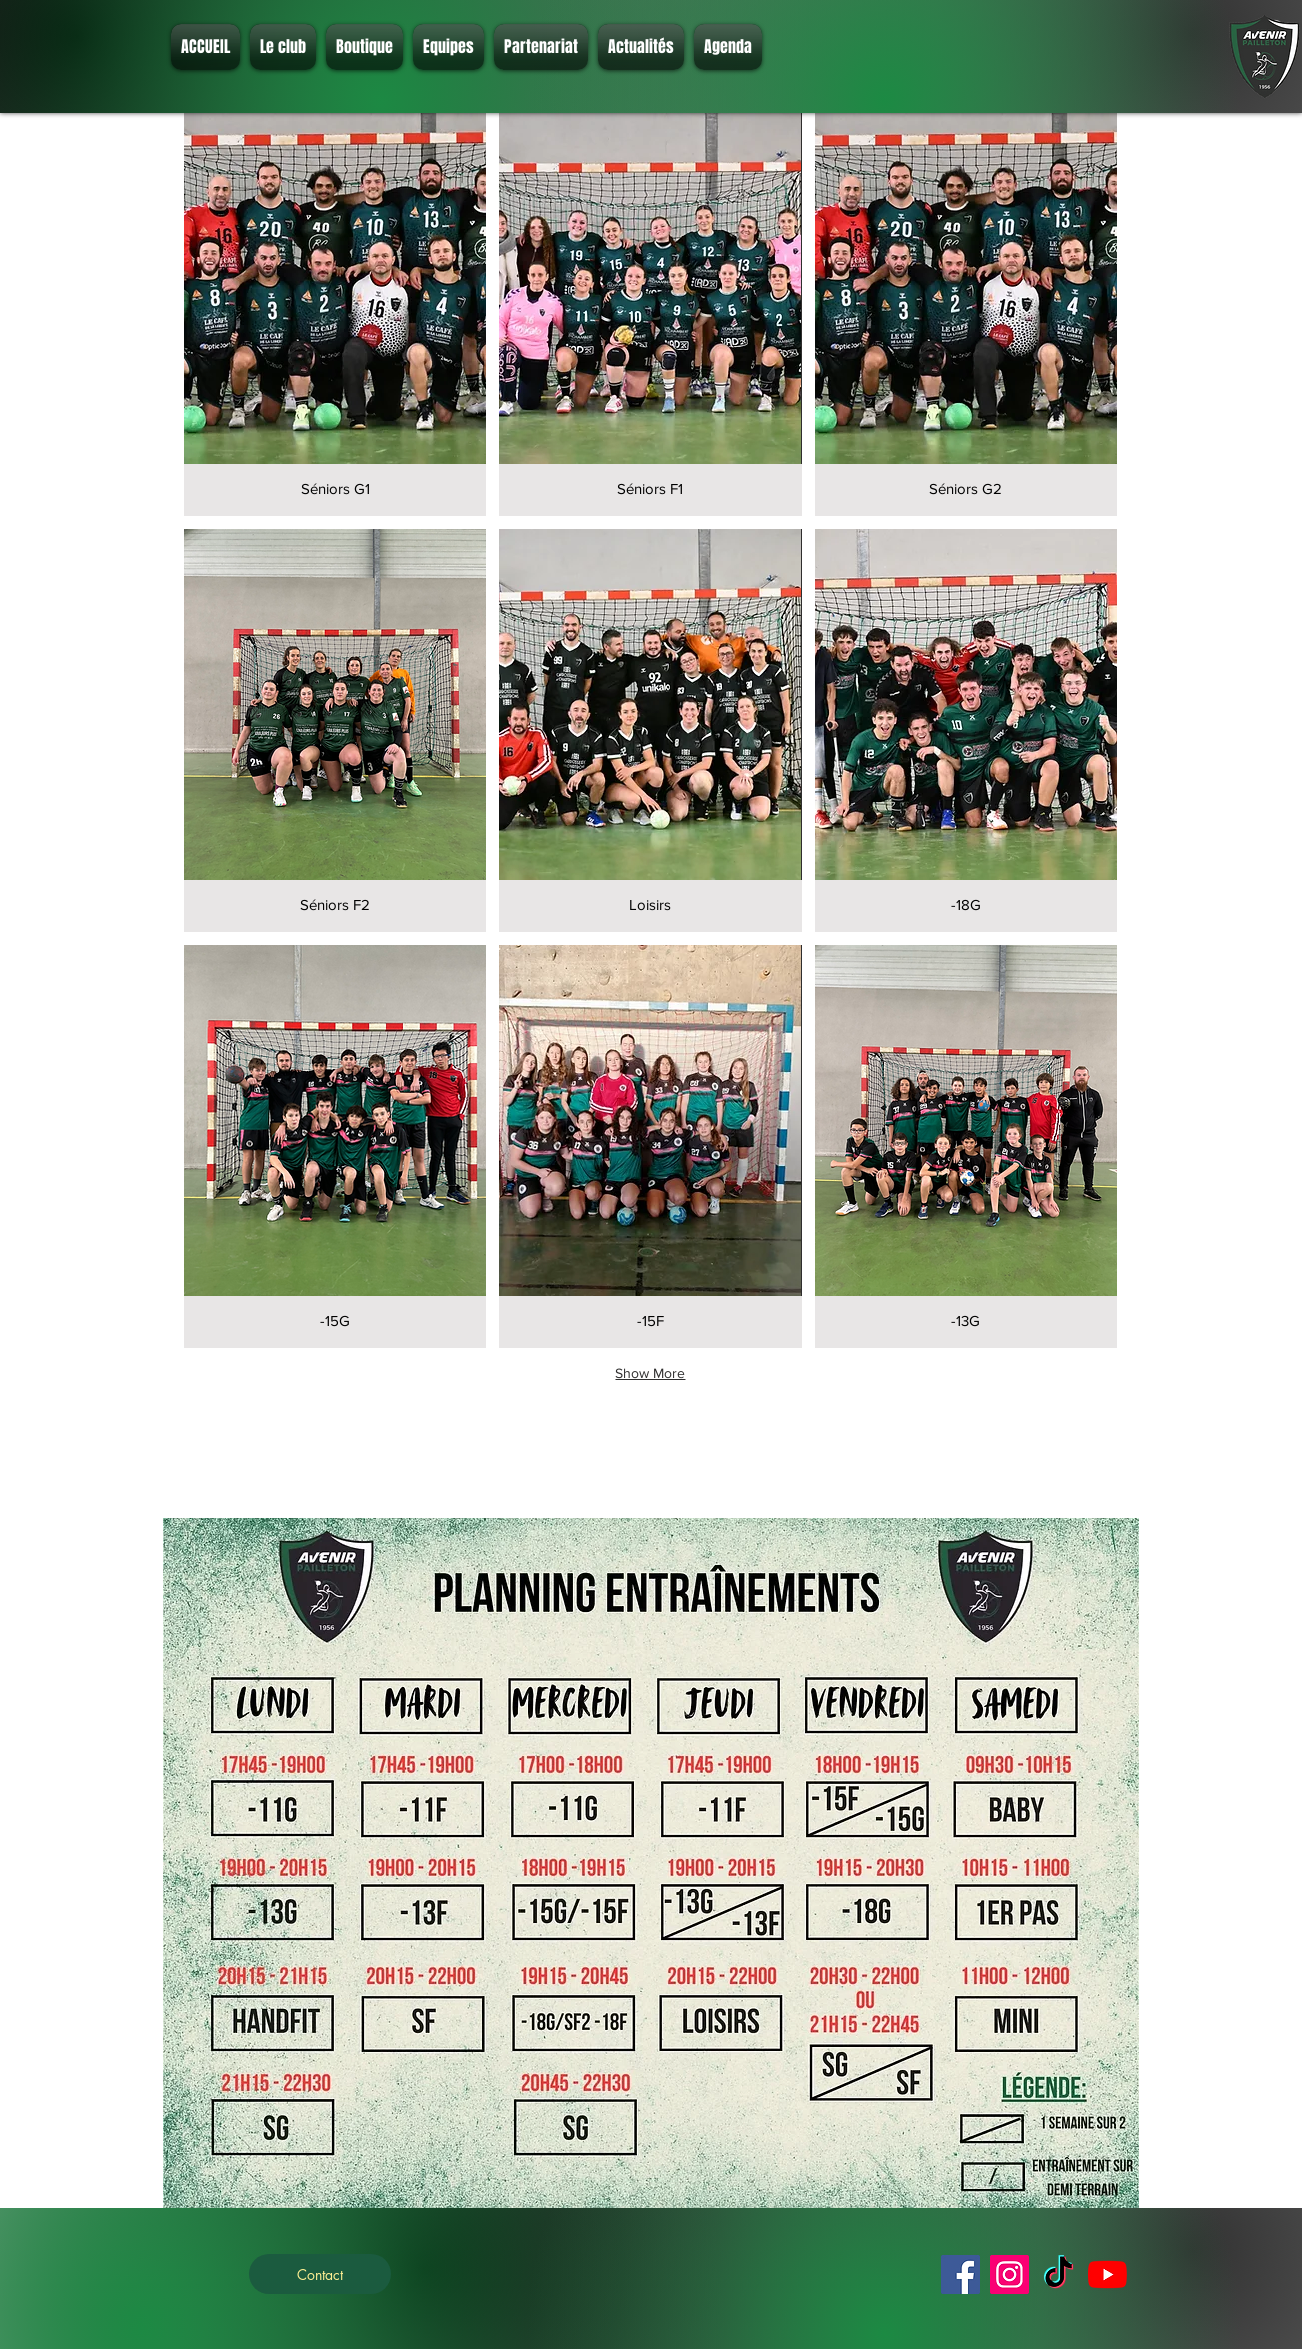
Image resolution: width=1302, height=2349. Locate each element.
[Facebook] (960, 2274)
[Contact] (320, 2274)
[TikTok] (1058, 2274)
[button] (283, 47)
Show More (650, 1373)
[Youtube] (1107, 2274)
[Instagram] (1009, 2274)
